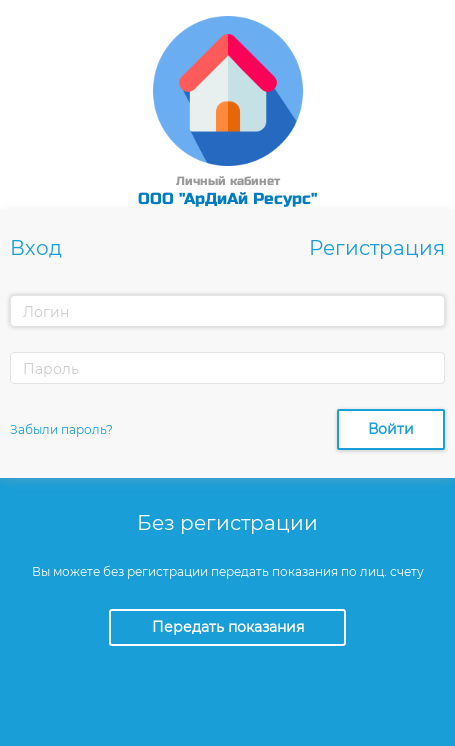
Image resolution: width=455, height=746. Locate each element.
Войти (391, 429)
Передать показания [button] (228, 627)
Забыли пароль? (61, 429)
